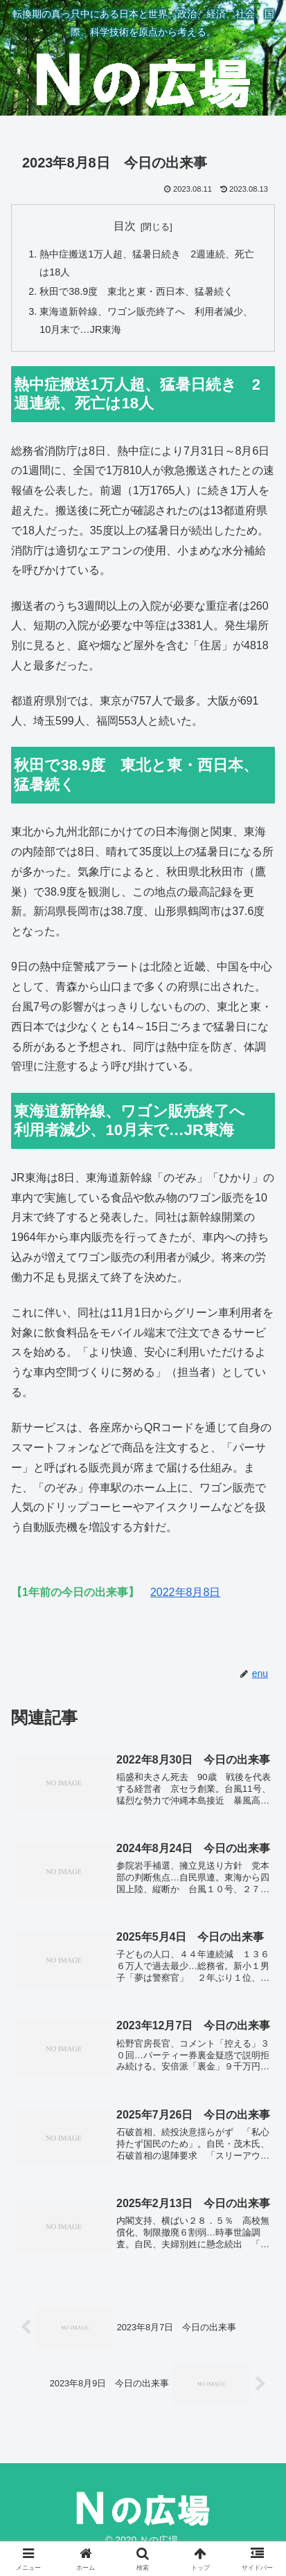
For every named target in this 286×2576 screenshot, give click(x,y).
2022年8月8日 (185, 1592)
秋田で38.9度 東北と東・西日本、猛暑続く (136, 291)
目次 (125, 226)
